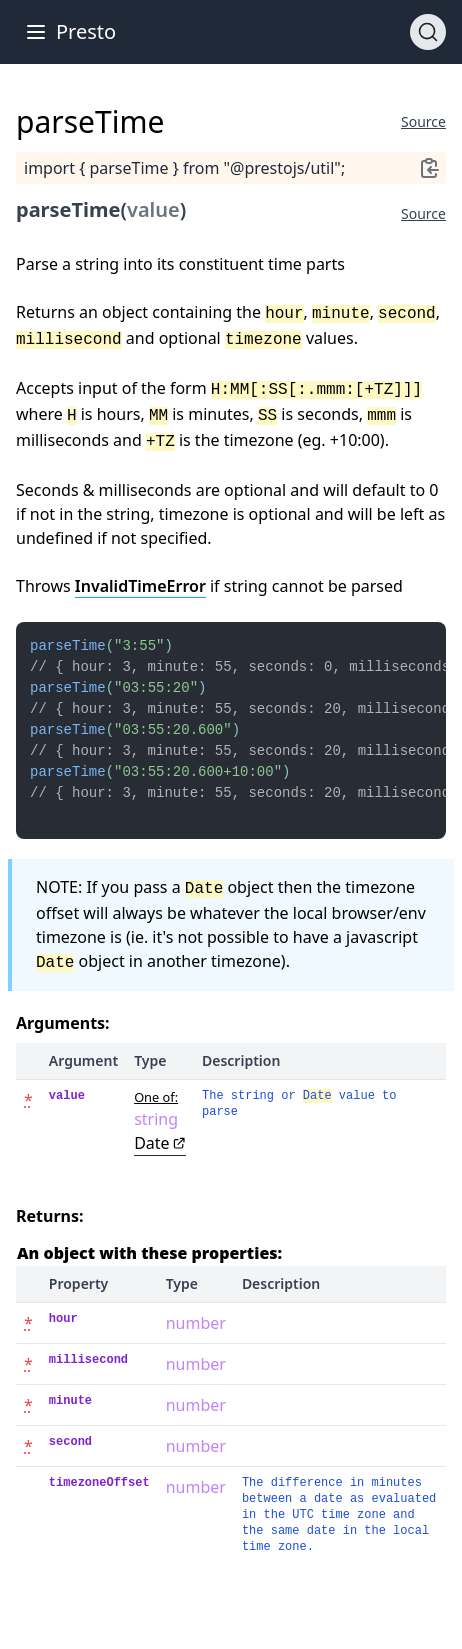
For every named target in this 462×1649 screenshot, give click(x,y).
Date (160, 1161)
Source (423, 121)
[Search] (428, 32)
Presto (86, 31)
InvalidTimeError (140, 586)
